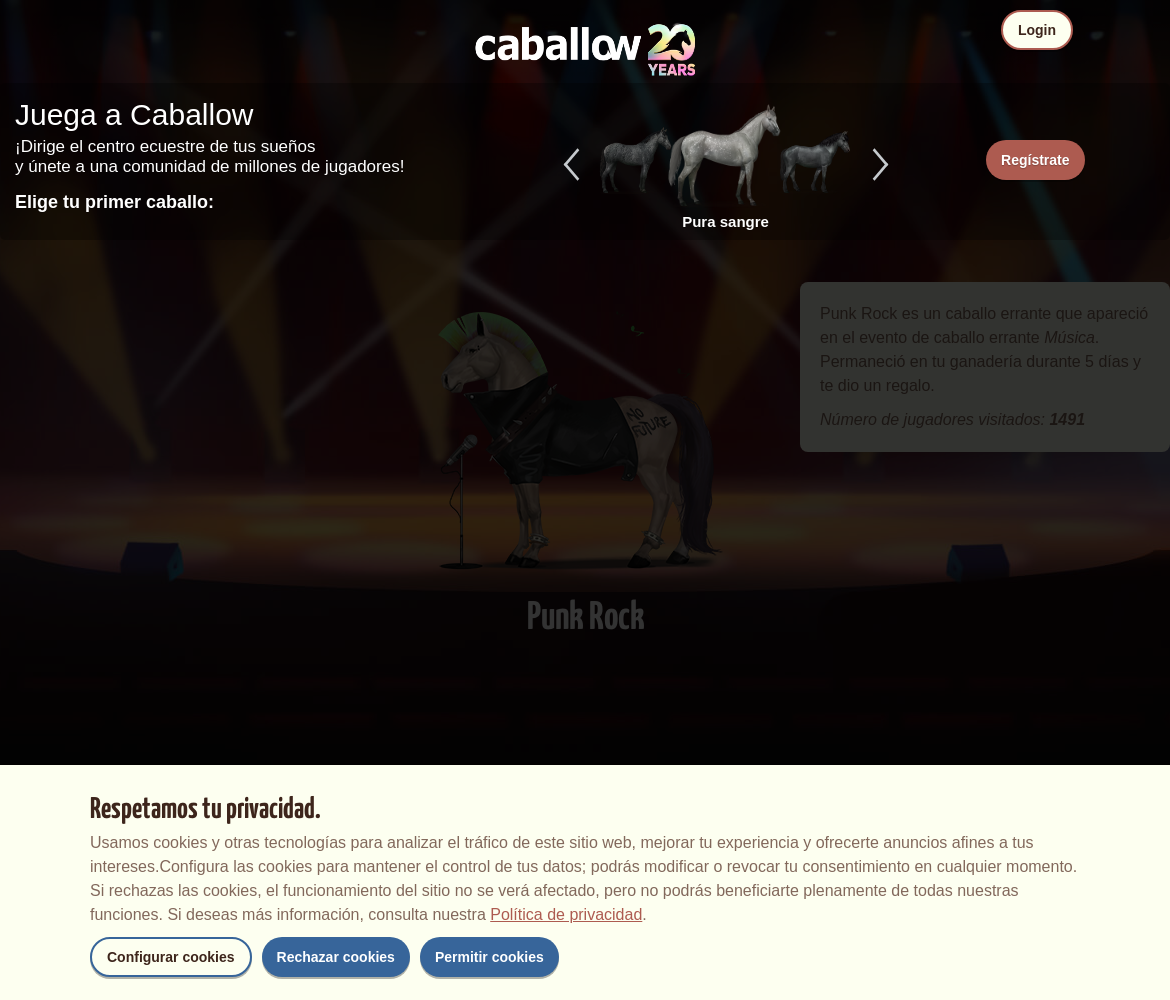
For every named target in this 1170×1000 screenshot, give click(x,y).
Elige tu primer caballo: (114, 202)
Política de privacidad (566, 914)
